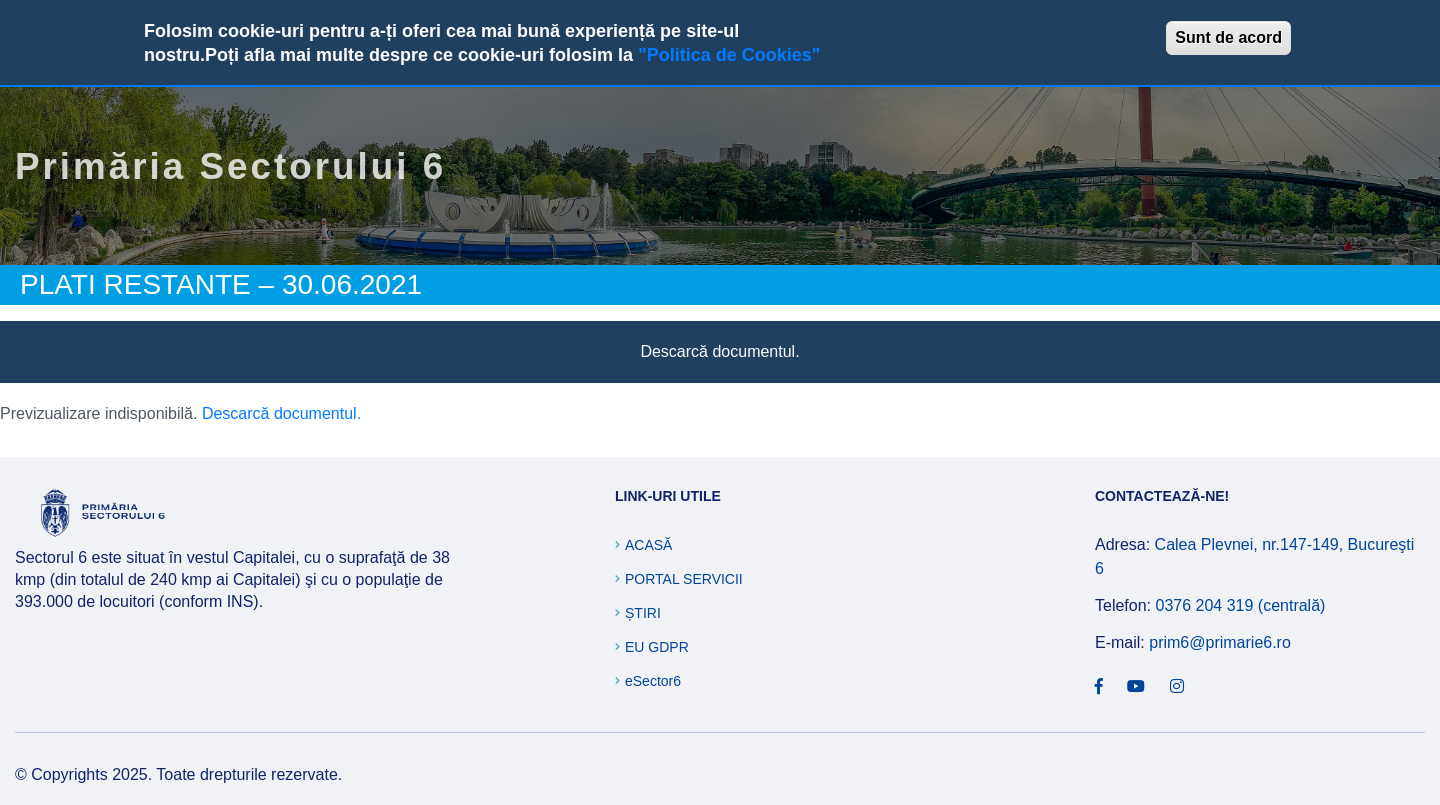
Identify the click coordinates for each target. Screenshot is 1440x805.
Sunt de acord (1228, 37)
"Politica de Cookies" (729, 55)
